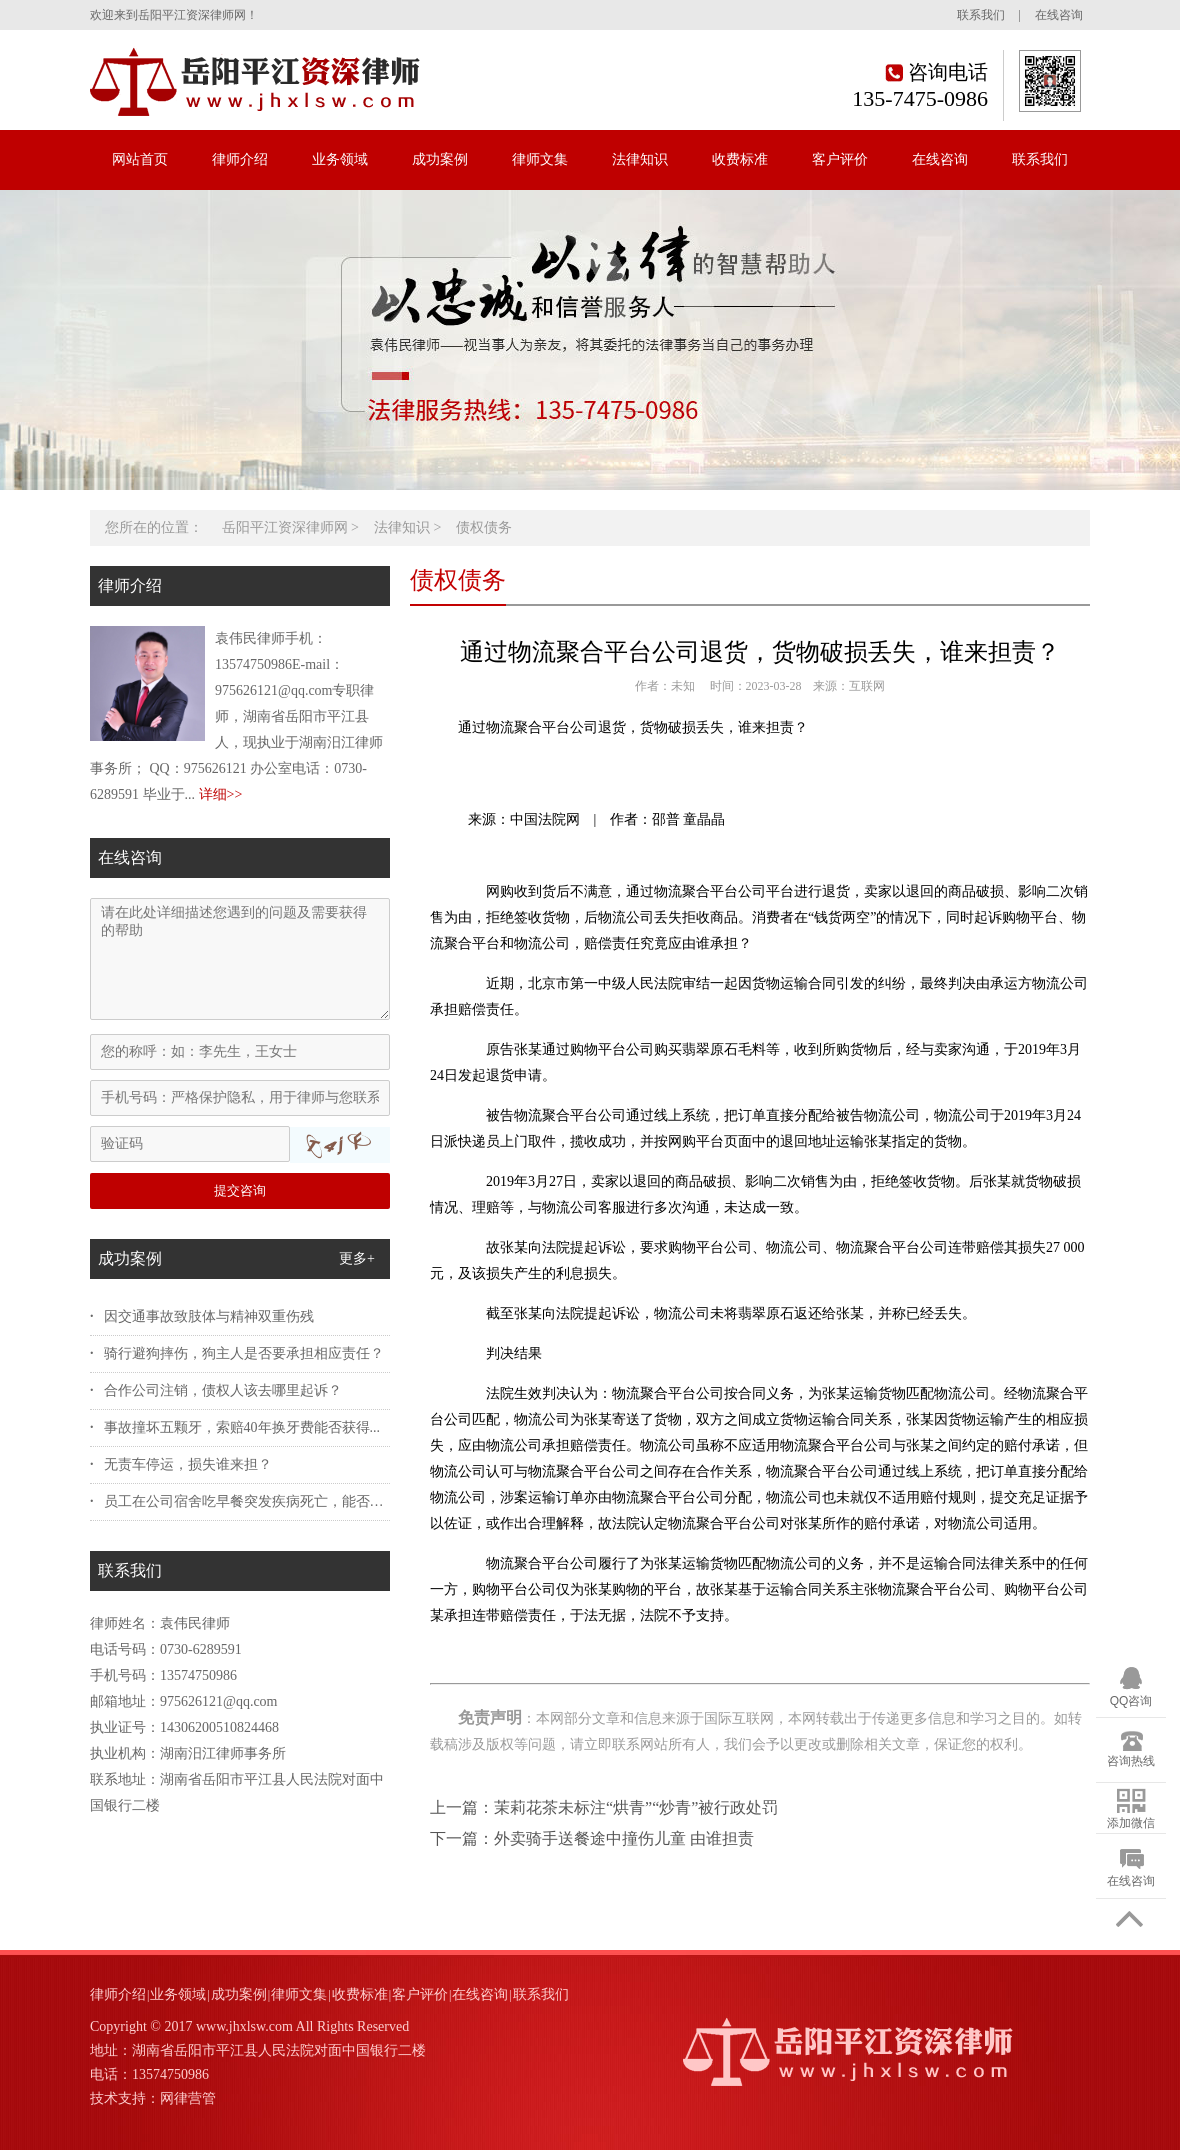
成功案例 (440, 159)
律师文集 (540, 159)
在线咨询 (1059, 15)
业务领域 (340, 159)
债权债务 (484, 527)
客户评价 (840, 159)
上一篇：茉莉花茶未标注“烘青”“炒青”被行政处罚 (604, 1807)
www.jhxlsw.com (244, 2026)
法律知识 (640, 159)
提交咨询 (240, 1190)
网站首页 (140, 159)
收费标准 (740, 159)
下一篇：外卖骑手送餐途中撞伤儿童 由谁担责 (592, 1838)
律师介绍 (240, 159)
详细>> (221, 794)
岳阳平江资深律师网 (285, 527)
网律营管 (188, 2098)
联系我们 (981, 15)
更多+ (357, 1258)
